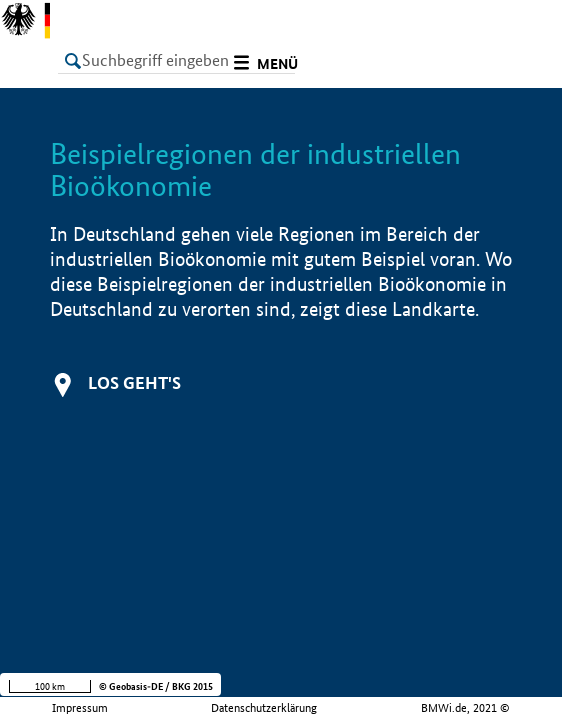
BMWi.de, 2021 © (465, 708)
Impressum (80, 708)
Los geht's (134, 382)
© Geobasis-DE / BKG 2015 (156, 686)
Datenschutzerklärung (264, 708)
